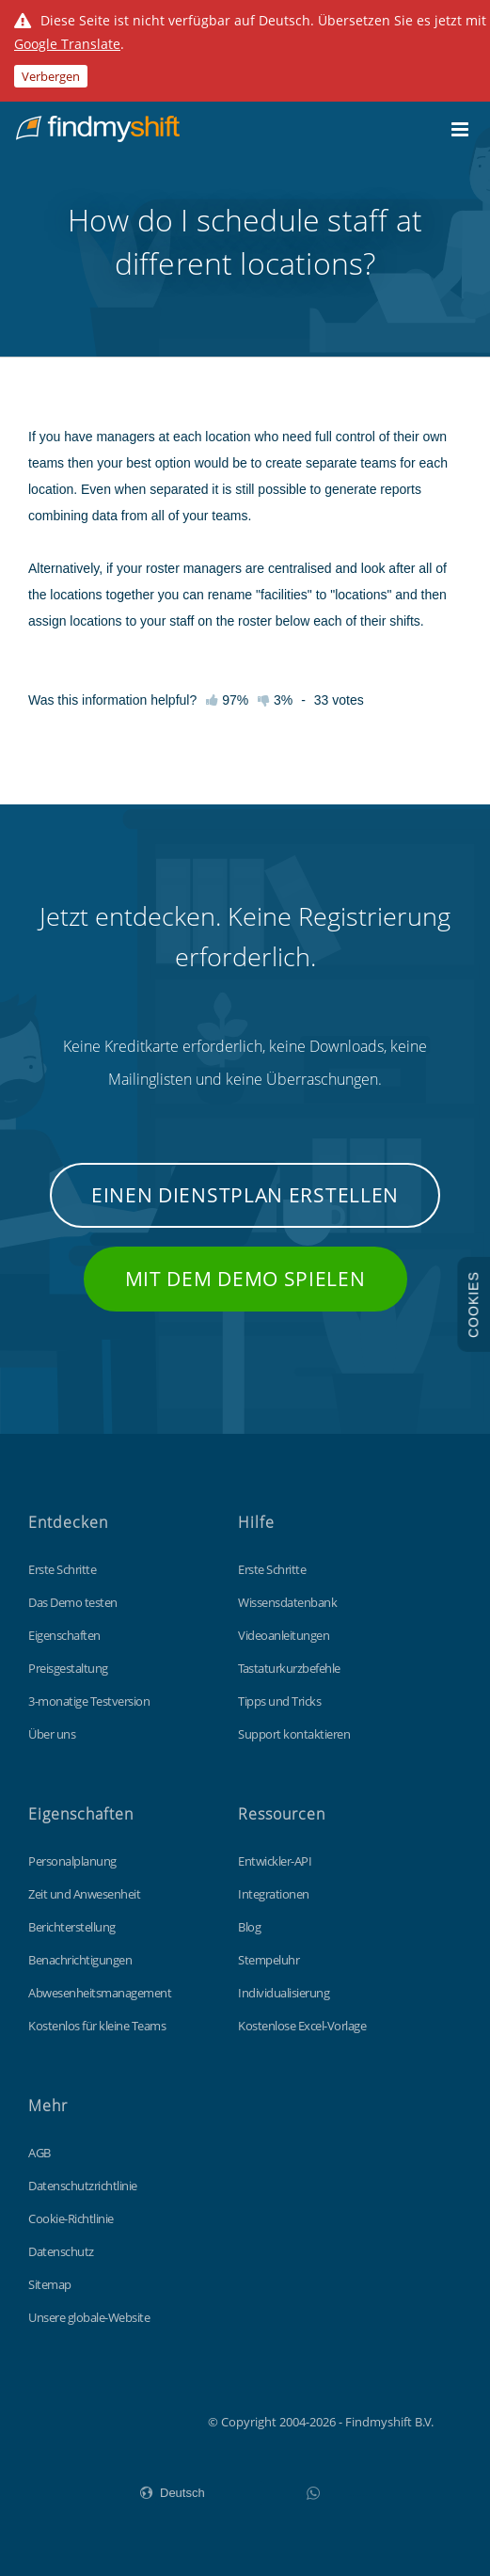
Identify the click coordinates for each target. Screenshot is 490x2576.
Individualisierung (283, 1992)
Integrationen (273, 1893)
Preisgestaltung (68, 1668)
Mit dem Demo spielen (245, 1278)
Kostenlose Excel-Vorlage (302, 2025)
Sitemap (49, 2284)
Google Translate (67, 44)
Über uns (51, 1733)
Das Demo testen (73, 1602)
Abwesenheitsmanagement (99, 1992)
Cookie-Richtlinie (71, 2218)
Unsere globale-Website (89, 2317)
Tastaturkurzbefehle (289, 1668)
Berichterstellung (72, 1926)
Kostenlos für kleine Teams (97, 2025)
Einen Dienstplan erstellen (245, 1195)
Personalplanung (72, 1860)
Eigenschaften (64, 1635)
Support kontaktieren (294, 1733)
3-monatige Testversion (89, 1701)
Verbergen (51, 76)
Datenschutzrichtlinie (82, 2185)
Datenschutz (61, 2251)
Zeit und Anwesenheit (84, 1893)
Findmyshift (113, 2419)
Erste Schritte (62, 1569)
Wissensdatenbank (287, 1602)
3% (275, 700)
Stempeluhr (268, 1959)
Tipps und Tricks (279, 1701)
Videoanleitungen (283, 1635)
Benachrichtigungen (80, 1959)
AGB (39, 2152)
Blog (249, 1926)
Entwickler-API (274, 1860)
